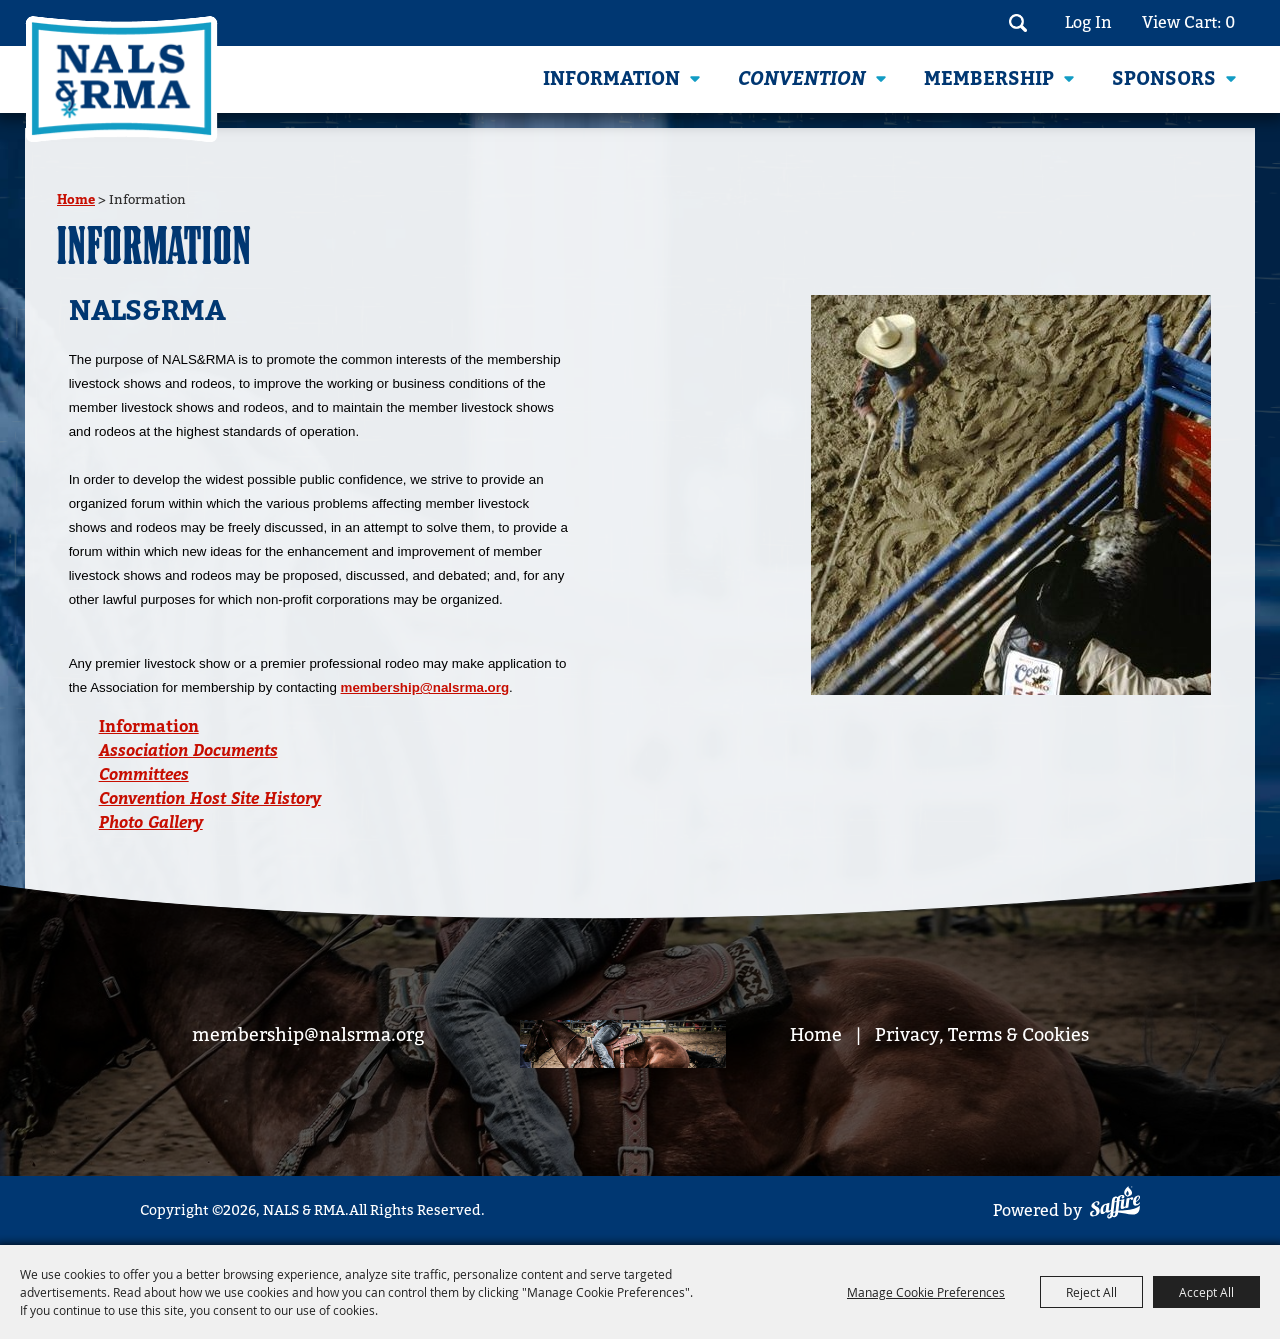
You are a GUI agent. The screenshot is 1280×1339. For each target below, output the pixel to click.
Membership (989, 79)
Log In (1088, 23)
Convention (802, 79)
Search (1017, 23)
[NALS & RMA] (121, 79)
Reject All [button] (1091, 1292)
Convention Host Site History (210, 799)
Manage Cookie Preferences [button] (926, 1292)
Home (76, 200)
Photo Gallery (151, 823)
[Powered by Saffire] (1115, 1205)
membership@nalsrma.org (425, 687)
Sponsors (1164, 79)
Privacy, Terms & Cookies (982, 1035)
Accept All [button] (1206, 1292)
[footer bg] (623, 1047)
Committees (144, 775)
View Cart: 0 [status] (1188, 23)
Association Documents (188, 751)
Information (611, 79)
